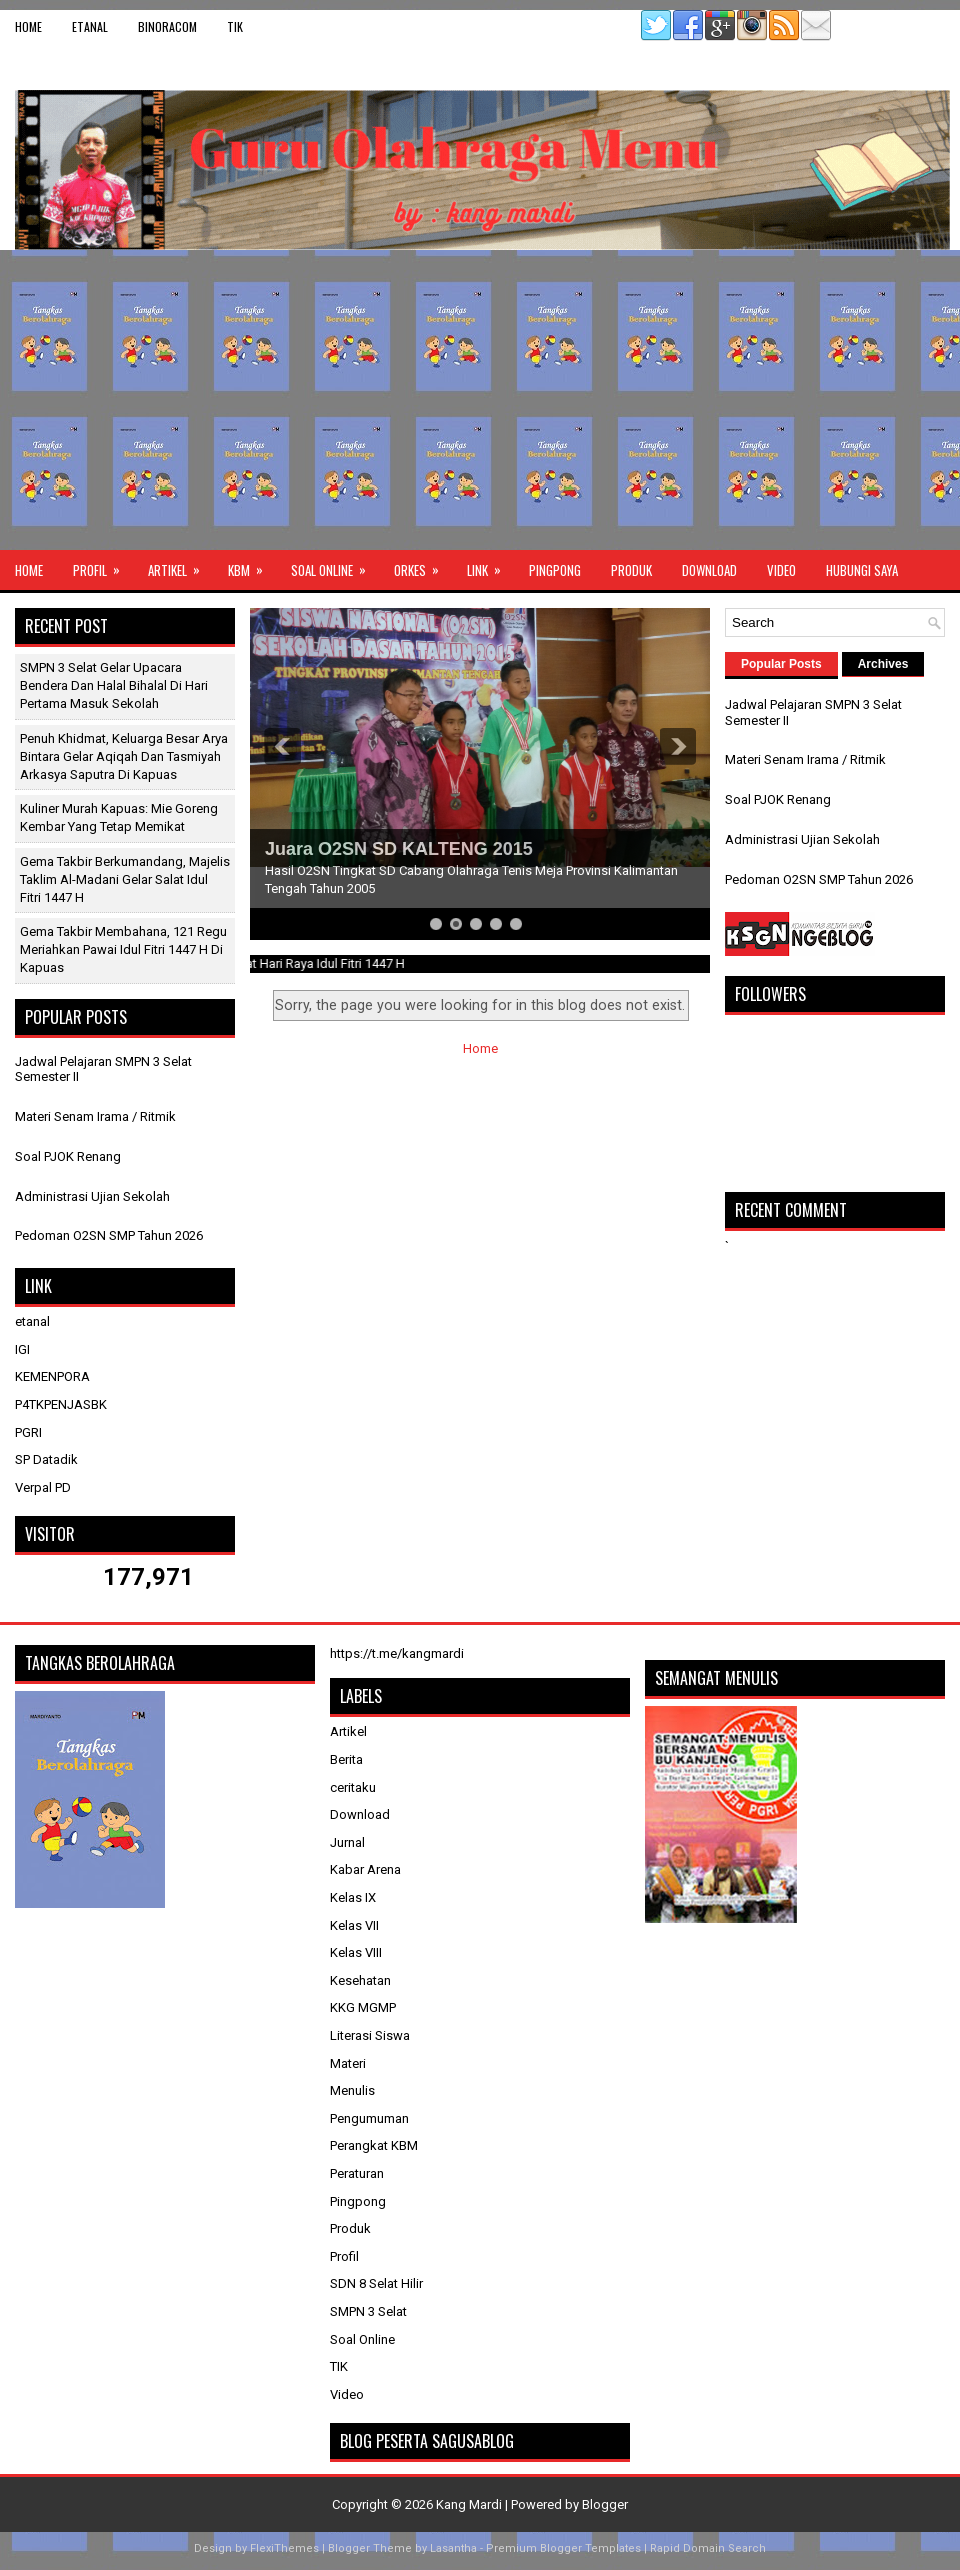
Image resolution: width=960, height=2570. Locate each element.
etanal (90, 26)
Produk (631, 570)
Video (781, 570)
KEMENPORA (52, 1376)
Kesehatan (360, 1980)
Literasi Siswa (370, 2035)
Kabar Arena (365, 1869)
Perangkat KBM (374, 2145)
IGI (22, 1349)
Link (490, 565)
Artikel (180, 565)
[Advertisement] (480, 400)
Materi (348, 2063)
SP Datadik (46, 1459)
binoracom (167, 26)
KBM (252, 565)
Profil (103, 565)
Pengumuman (369, 2118)
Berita (346, 1759)
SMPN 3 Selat (368, 2311)
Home (28, 26)
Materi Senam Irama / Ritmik (95, 1116)
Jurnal (347, 1842)
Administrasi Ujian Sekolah (92, 1196)
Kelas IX (353, 1897)
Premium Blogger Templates (563, 2548)
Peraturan (357, 2173)
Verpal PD (43, 1487)
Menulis (352, 2090)
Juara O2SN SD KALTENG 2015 (399, 849)
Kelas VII (354, 1925)
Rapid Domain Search (708, 2548)
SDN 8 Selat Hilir (376, 2283)
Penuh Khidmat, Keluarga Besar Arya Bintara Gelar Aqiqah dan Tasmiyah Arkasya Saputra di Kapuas (124, 756)
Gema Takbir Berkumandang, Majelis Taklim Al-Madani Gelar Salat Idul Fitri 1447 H (125, 879)
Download (709, 570)
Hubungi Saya (862, 570)
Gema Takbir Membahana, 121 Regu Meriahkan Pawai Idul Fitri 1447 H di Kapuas (123, 949)
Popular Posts (781, 664)
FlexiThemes (284, 2548)
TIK (235, 26)
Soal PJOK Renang (68, 1156)
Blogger (605, 2504)
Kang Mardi (470, 2504)
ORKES (423, 565)
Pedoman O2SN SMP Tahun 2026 (109, 1235)
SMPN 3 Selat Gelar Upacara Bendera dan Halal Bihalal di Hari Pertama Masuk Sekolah (114, 685)
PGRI (28, 1432)
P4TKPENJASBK (61, 1404)
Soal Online (335, 565)
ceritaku (353, 1787)
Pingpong (555, 570)
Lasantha (453, 2548)
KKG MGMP (363, 2007)
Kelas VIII (356, 1952)
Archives (883, 664)
